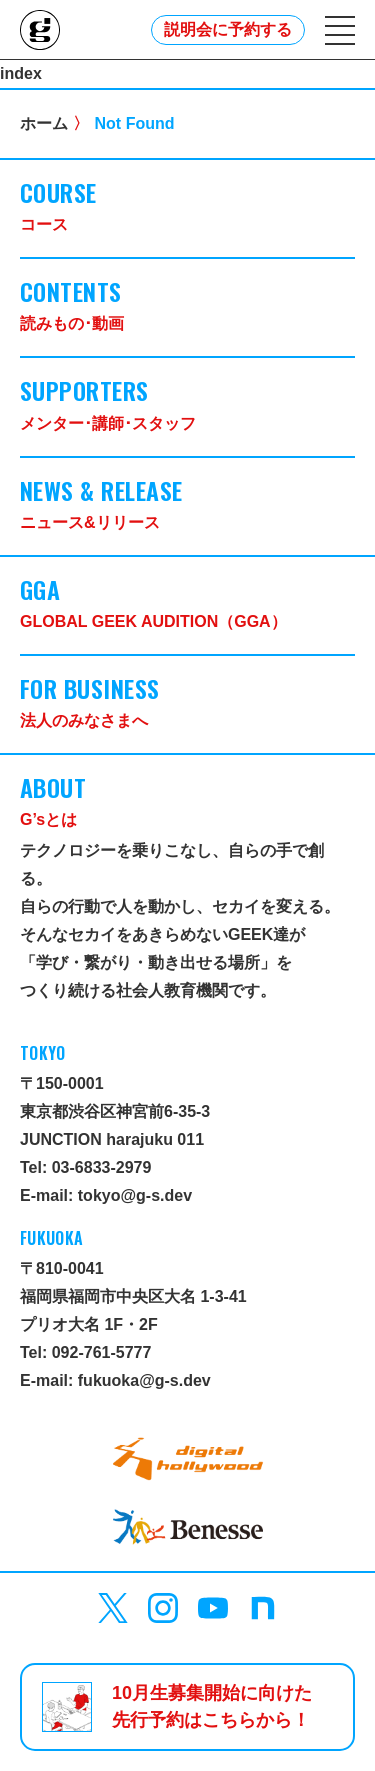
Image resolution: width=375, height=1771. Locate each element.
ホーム (44, 123)
